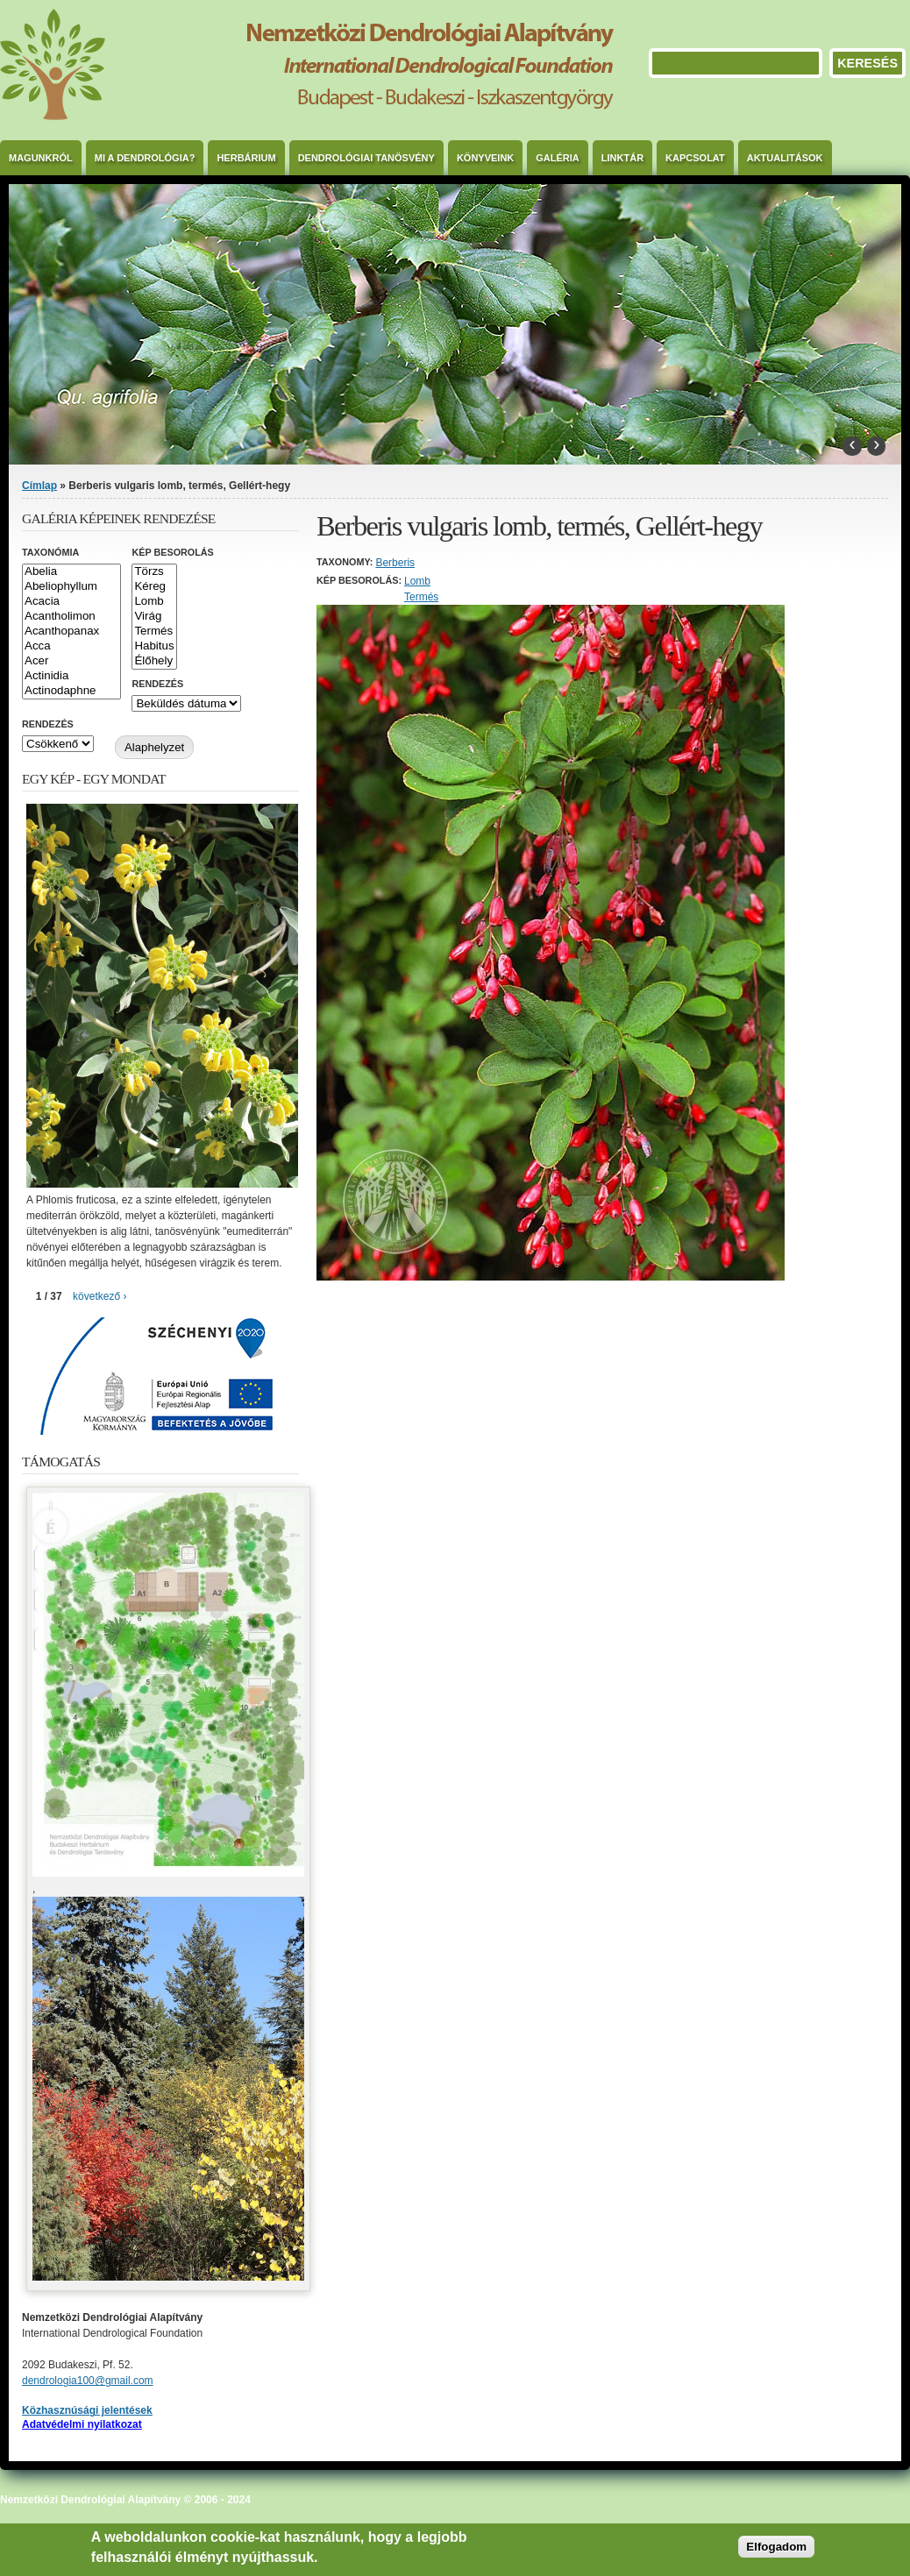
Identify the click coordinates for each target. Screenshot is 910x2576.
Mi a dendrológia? (145, 158)
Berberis (395, 563)
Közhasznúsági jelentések (87, 2410)
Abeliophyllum (71, 586)
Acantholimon (71, 616)
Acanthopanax (71, 631)
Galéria (557, 158)
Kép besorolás (172, 552)
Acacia (71, 601)
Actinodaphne (71, 691)
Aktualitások (785, 158)
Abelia (71, 571)
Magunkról (41, 158)
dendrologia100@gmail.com (87, 2380)
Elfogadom (776, 2546)
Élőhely (153, 661)
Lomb (417, 581)
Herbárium (246, 158)
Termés (421, 597)
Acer (71, 661)
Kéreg (153, 586)
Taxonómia (50, 552)
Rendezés (157, 683)
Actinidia (71, 676)
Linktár (622, 158)
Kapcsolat (695, 158)
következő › (99, 1296)
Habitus (153, 646)
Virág (153, 616)
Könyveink (485, 158)
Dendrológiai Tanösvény (366, 158)
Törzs (153, 571)
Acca (71, 646)
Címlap (39, 485)
